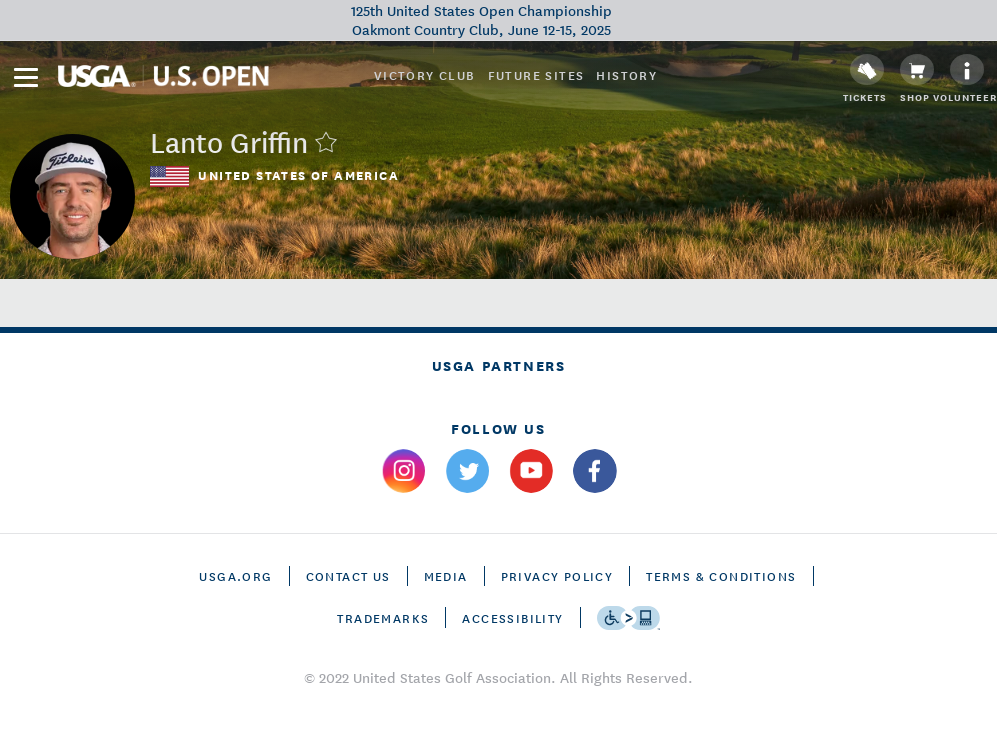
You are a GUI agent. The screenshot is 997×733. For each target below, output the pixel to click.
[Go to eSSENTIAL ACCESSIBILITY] (628, 618)
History (626, 75)
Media (446, 575)
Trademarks (383, 617)
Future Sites (536, 75)
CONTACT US (348, 575)
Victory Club (425, 75)
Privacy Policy (557, 575)
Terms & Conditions (721, 575)
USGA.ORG (235, 575)
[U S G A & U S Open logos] (163, 76)
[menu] (26, 77)
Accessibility (512, 617)
